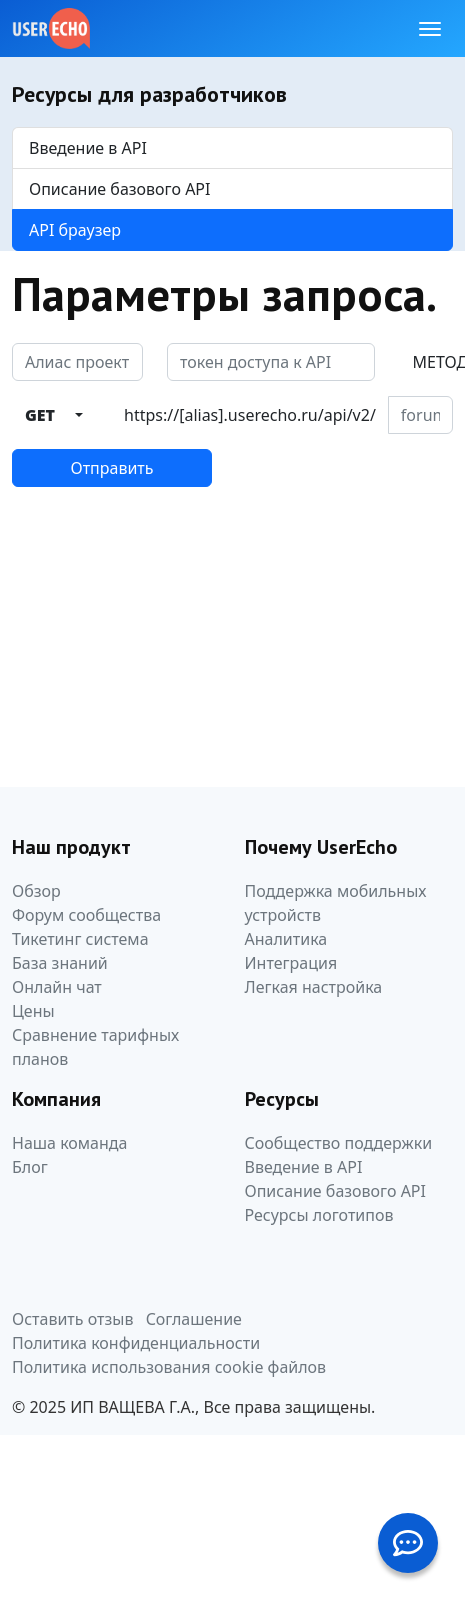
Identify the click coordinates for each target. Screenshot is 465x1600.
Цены (33, 1011)
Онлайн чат (57, 987)
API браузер (75, 230)
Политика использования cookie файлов (169, 1367)
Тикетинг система (80, 939)
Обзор (36, 891)
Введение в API (88, 148)
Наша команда (69, 1143)
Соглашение (194, 1319)
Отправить (111, 468)
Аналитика (286, 939)
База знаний (60, 963)
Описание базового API (119, 189)
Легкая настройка (314, 987)
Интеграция (291, 963)
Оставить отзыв (72, 1319)
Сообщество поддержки (339, 1143)
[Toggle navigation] (430, 29)
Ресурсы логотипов (319, 1215)
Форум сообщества (86, 915)
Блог (30, 1167)
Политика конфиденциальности (136, 1343)
